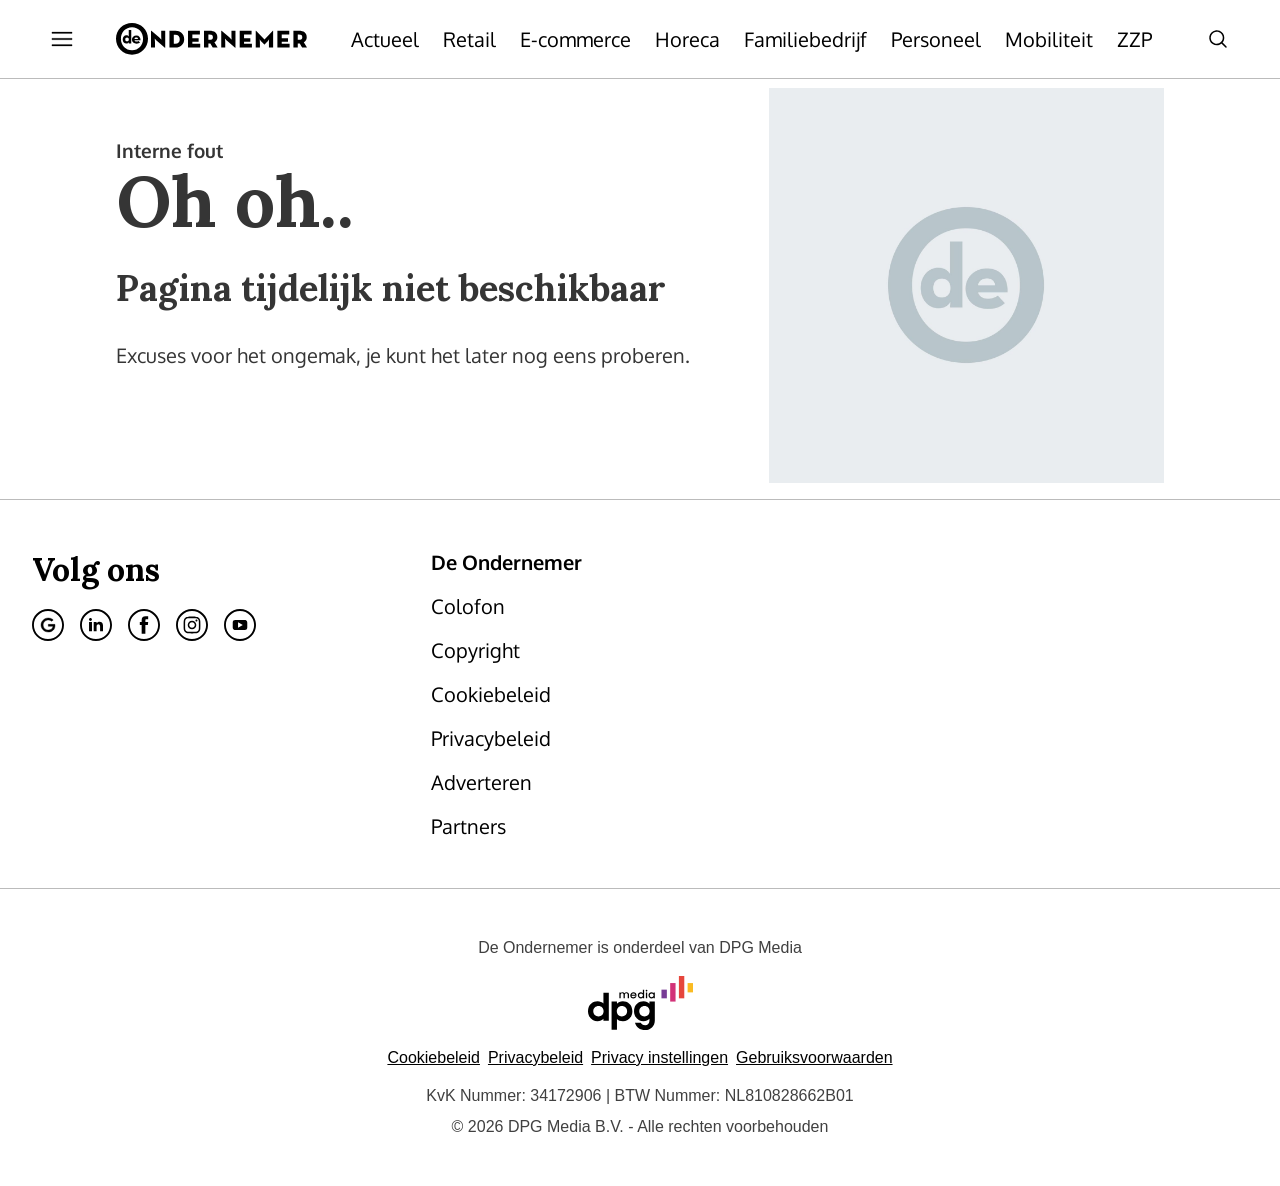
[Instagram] (192, 625)
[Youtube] (240, 625)
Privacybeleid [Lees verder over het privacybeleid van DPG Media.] (535, 1057)
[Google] (48, 625)
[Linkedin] (96, 625)
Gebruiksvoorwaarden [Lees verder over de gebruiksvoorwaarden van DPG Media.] (814, 1057)
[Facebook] (144, 625)
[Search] (1218, 39)
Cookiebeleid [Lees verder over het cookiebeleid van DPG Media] (433, 1057)
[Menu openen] (62, 39)
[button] (659, 1057)
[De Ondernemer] (211, 39)
